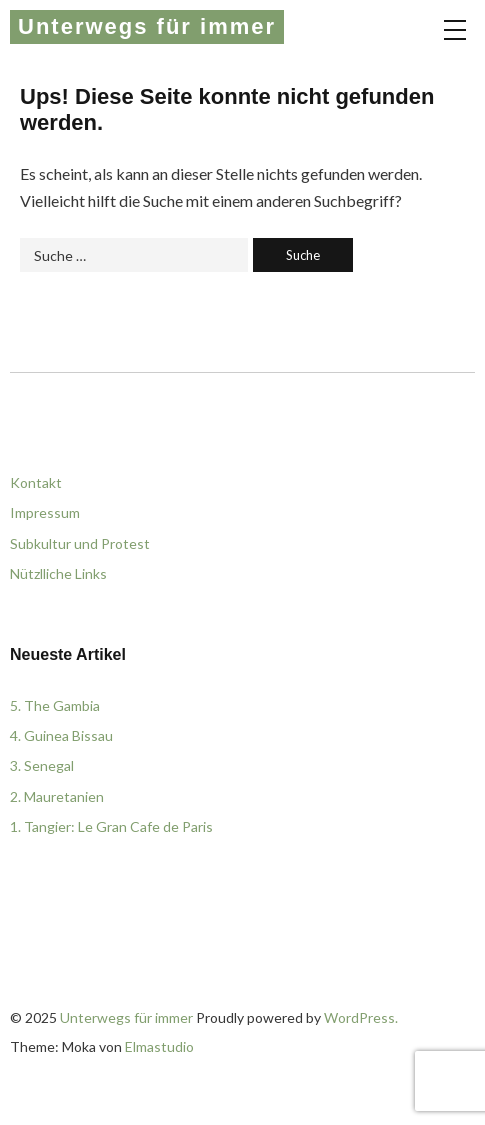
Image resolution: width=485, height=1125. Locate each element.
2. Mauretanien (57, 796)
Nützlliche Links (58, 573)
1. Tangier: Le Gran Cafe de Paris (111, 826)
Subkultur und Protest (80, 543)
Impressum (45, 512)
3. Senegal (42, 765)
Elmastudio (159, 1046)
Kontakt (36, 482)
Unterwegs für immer (147, 26)
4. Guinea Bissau (61, 735)
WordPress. (361, 1017)
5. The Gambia (55, 705)
